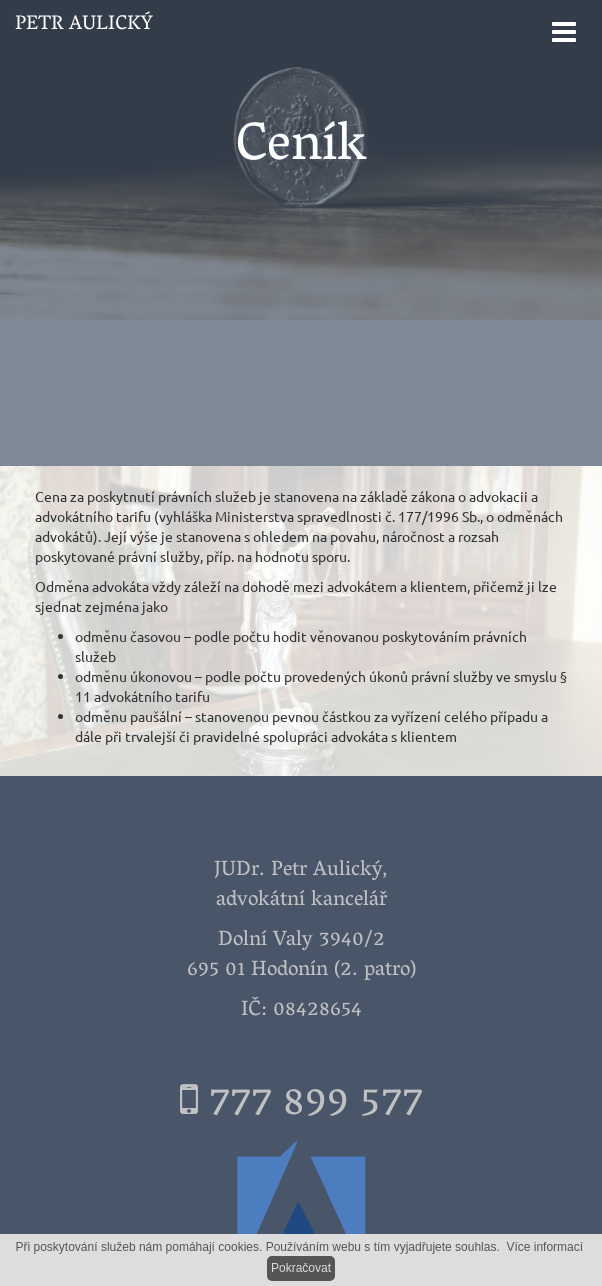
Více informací (544, 1247)
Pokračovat (301, 1268)
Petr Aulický (84, 25)
